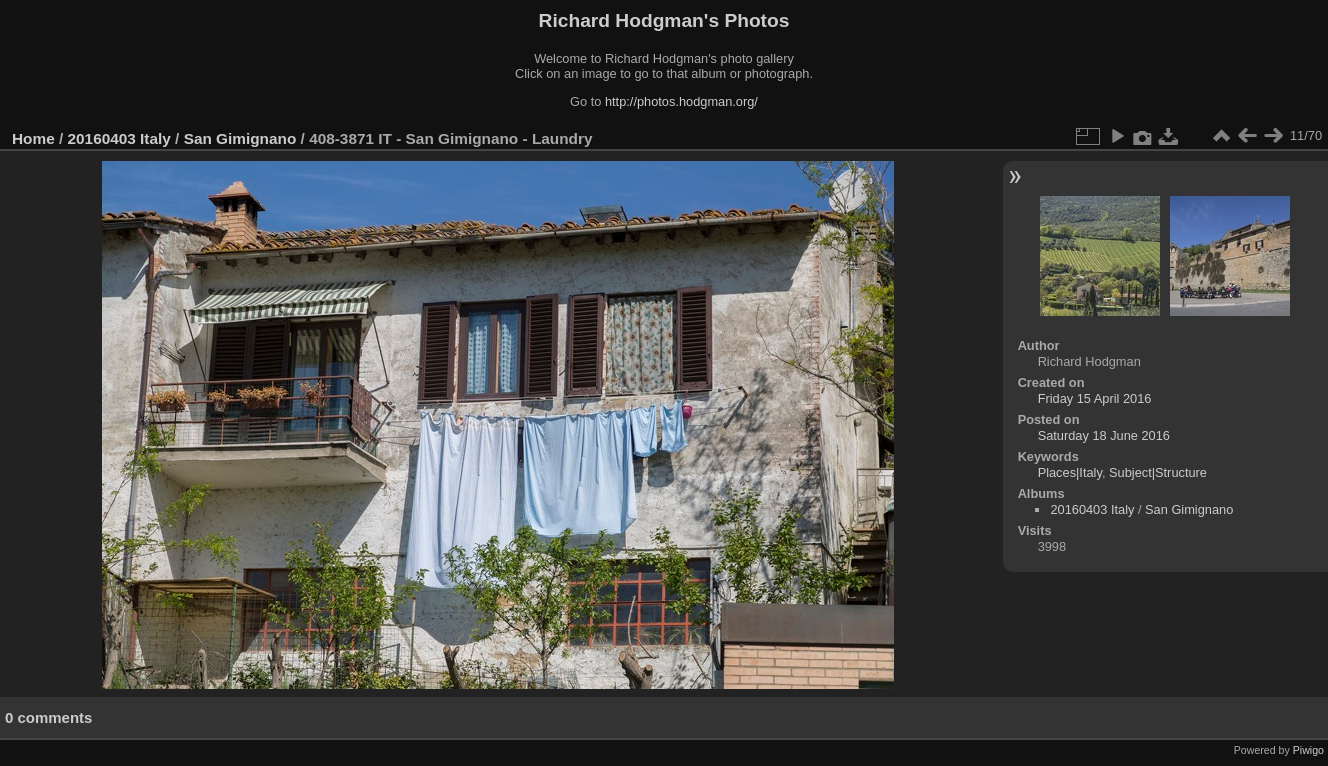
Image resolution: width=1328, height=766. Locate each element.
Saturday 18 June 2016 (1104, 435)
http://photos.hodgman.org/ (681, 101)
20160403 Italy (119, 138)
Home (33, 138)
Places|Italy (1070, 472)
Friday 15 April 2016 (1095, 398)
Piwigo (1308, 750)
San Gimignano (240, 138)
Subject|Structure (1158, 472)
